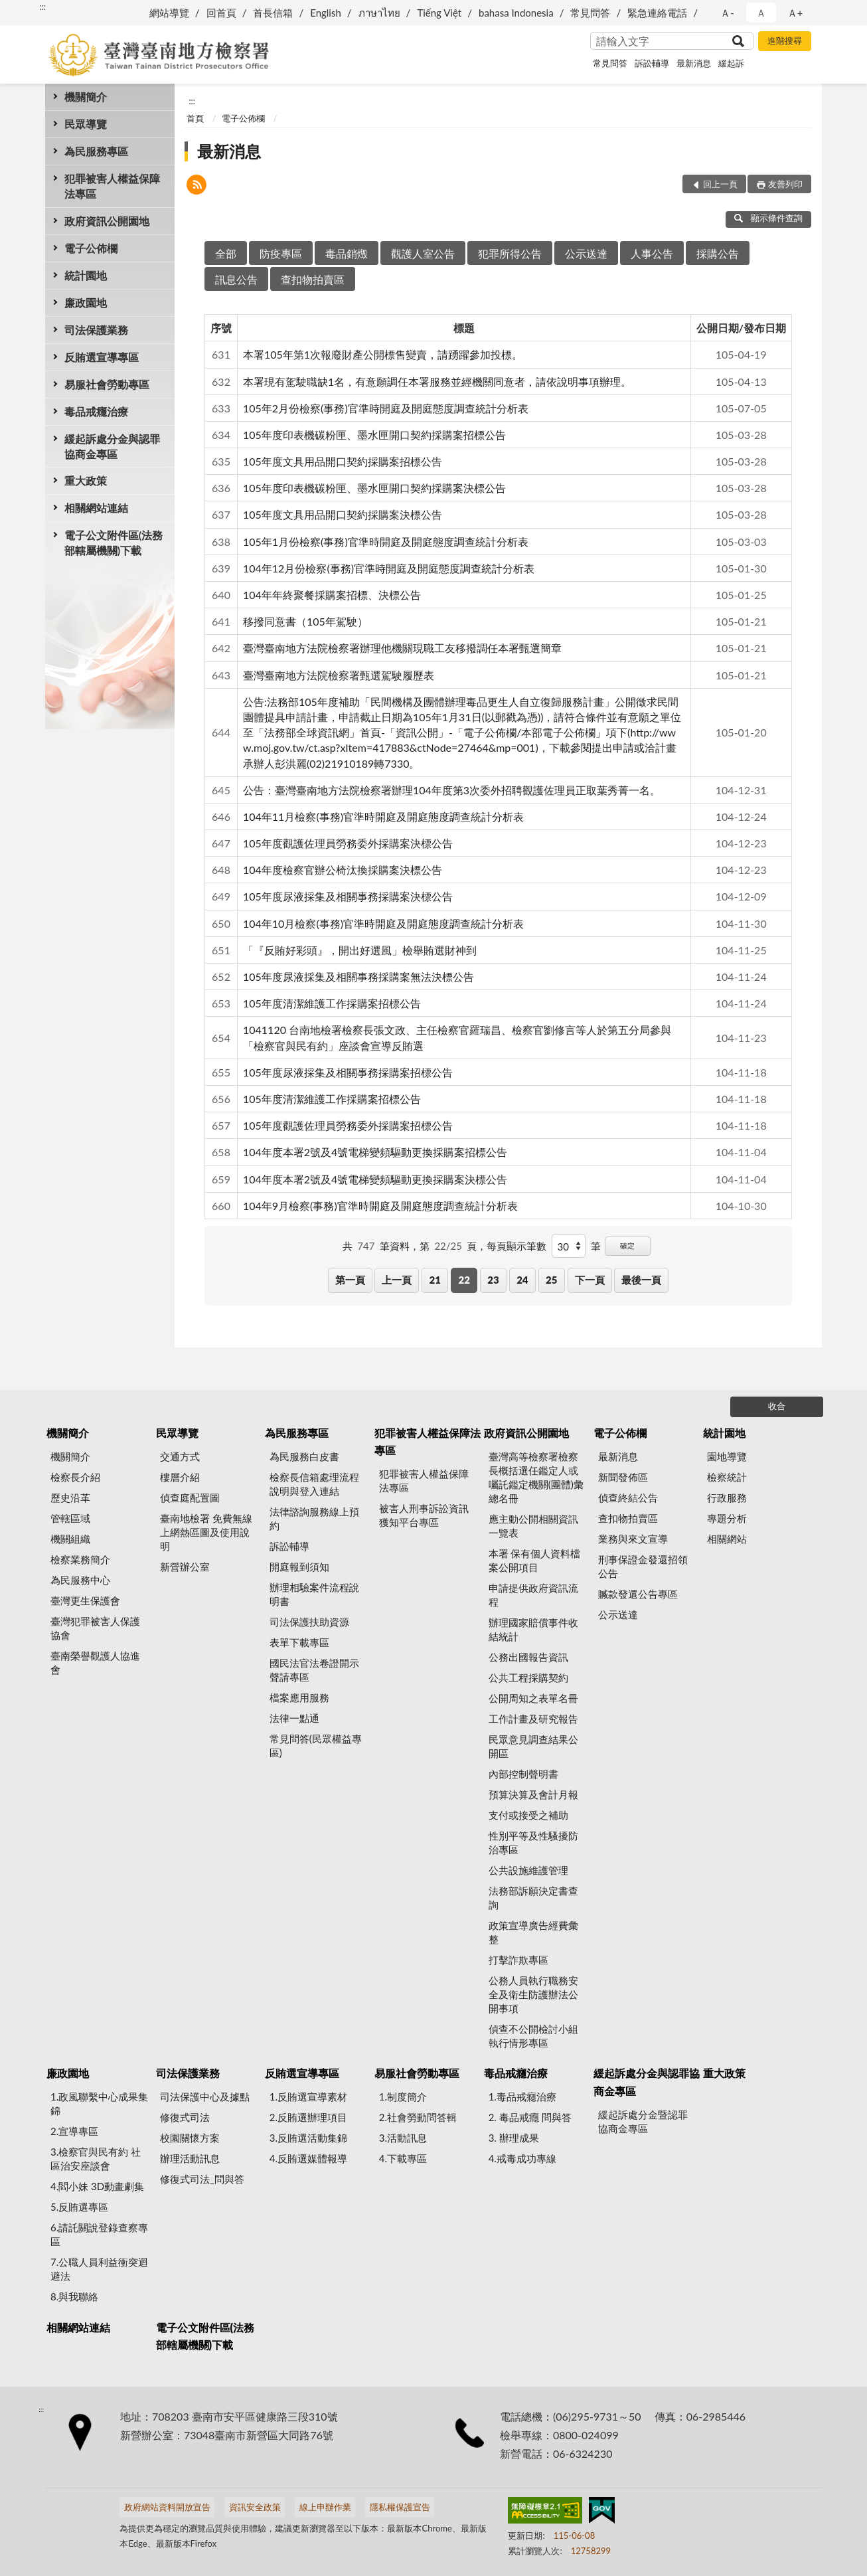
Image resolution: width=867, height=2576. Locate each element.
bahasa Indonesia (516, 13)
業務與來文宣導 (633, 1539)
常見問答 (590, 13)
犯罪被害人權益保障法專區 (112, 186)
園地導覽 (727, 1456)
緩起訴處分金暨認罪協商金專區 (643, 2121)
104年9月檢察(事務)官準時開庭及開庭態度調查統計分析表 (380, 1205)
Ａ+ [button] (795, 13)
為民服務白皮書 (304, 1456)
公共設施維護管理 (528, 1870)
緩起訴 (731, 63)
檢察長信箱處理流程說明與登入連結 (314, 1484)
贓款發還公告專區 (638, 1594)
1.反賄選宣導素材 (308, 2097)
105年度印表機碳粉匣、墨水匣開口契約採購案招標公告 (374, 434)
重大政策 (85, 480)
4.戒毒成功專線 (522, 2158)
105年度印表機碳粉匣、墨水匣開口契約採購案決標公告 (374, 487)
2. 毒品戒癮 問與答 (530, 2117)
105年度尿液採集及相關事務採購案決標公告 (348, 896)
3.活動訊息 (403, 2138)
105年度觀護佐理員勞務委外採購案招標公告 (348, 1125)
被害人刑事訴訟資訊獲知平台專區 (424, 1515)
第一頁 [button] (350, 1280)
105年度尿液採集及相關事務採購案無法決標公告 (358, 976)
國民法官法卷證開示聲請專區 (314, 1670)
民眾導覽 (85, 124)
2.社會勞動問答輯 (418, 2117)
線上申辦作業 (325, 2507)
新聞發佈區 (623, 1477)
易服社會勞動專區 (106, 384)
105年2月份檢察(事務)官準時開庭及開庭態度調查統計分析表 (385, 408)
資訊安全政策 (255, 2507)
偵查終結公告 (628, 1497)
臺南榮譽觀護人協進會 (95, 1662)
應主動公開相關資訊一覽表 (533, 1526)
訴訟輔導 (652, 63)
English (325, 13)
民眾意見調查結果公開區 (533, 1746)
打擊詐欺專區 (518, 1960)
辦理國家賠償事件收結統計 (533, 1629)
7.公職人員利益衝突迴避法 (99, 2269)
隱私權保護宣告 (400, 2507)
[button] (196, 186)
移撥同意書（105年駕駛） (305, 621)
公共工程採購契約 (528, 1677)
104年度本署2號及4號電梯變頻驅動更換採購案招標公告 (375, 1152)
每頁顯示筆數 (516, 1246)
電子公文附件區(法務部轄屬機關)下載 (113, 543)
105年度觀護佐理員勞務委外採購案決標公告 (348, 843)
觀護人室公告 (423, 253)
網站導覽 (169, 13)
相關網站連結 (96, 507)
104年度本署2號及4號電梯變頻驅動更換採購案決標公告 (375, 1179)
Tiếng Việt (439, 13)
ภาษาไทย (379, 13)
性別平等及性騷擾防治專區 (533, 1842)
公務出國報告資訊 (528, 1657)
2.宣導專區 (74, 2131)
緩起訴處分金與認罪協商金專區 (112, 446)
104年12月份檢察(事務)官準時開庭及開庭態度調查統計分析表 (388, 568)
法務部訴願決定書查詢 (533, 1898)
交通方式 (180, 1456)
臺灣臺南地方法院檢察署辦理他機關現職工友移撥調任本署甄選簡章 (402, 648)
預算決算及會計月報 (533, 1794)
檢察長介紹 (75, 1477)
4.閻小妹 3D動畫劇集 (97, 2186)
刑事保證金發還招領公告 (643, 1566)
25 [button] (551, 1280)
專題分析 (727, 1518)
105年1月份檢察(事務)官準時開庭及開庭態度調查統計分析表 (385, 541)
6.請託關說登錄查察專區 (99, 2234)
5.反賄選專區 (79, 2207)
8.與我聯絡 (74, 2296)
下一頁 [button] (590, 1280)
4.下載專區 (403, 2158)
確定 (627, 1245)
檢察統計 (727, 1477)
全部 (225, 253)
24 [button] (522, 1280)
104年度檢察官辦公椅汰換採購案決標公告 (342, 869)
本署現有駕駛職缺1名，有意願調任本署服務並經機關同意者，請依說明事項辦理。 (437, 381)
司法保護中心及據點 (205, 2097)
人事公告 (652, 253)
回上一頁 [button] (720, 184)
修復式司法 (185, 2117)
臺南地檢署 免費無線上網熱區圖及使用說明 (206, 1532)
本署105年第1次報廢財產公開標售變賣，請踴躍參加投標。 (382, 354)
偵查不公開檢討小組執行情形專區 (533, 2036)
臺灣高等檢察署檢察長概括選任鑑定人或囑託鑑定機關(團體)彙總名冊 (536, 1477)
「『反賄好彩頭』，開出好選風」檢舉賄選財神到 (360, 950)
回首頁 (221, 13)
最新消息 (693, 63)
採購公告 (717, 253)
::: (42, 6)
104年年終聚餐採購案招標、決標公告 (332, 594)
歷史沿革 (70, 1497)
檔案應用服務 (299, 1697)
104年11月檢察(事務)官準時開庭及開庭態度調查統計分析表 (383, 816)
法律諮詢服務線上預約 (314, 1518)
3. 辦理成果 (514, 2138)
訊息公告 (236, 279)
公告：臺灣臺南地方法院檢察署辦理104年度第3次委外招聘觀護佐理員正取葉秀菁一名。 (452, 790)
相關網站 (727, 1539)
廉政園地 (85, 302)
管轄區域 (70, 1518)
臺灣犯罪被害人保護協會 (95, 1628)
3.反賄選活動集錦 (308, 2138)
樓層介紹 (180, 1477)
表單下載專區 (299, 1642)
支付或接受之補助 (528, 1815)
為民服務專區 (96, 151)
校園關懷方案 (190, 2138)
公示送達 (586, 253)
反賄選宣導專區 (101, 357)
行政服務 (727, 1497)
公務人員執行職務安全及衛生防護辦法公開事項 (533, 1994)
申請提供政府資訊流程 (533, 1595)
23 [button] (493, 1280)
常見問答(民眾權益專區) (316, 1746)
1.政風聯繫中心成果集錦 (99, 2103)
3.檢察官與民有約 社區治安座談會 (95, 2159)
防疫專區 (281, 253)
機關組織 (70, 1539)
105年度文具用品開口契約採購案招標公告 (342, 461)
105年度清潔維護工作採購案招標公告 (332, 1003)
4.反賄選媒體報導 (308, 2158)
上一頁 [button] (397, 1280)
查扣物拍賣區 (313, 279)
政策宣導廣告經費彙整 (533, 1932)
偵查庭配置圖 (190, 1497)
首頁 (195, 118)
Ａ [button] (761, 13)
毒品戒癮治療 (96, 411)
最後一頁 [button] (641, 1280)
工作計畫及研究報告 (533, 1719)
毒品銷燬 (346, 253)
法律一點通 (294, 1718)
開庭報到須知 (299, 1567)
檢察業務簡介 (80, 1559)
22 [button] (463, 1280)
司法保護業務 (96, 329)
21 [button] (435, 1280)
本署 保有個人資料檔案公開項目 (535, 1560)
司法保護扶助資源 (309, 1622)
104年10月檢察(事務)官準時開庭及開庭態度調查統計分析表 (383, 923)
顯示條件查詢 (768, 218)
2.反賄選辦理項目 (308, 2117)
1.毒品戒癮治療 (522, 2097)
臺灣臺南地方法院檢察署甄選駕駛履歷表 (338, 675)
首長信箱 (273, 13)
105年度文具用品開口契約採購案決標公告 (342, 514)
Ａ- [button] (727, 13)
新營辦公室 (185, 1567)
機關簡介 (85, 96)
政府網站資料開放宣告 (167, 2507)
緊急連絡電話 (657, 13)
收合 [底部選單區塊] (776, 1406)
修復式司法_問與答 (202, 2179)
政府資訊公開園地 (106, 221)
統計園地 (85, 275)
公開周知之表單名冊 (533, 1698)
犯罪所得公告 (510, 253)
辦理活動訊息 (190, 2158)
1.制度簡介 (403, 2097)
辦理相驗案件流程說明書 (314, 1594)
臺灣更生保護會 (85, 1600)
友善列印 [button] (785, 184)
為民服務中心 (80, 1580)
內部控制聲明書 (523, 1774)
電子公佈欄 (91, 248)
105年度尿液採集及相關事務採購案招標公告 (348, 1072)
